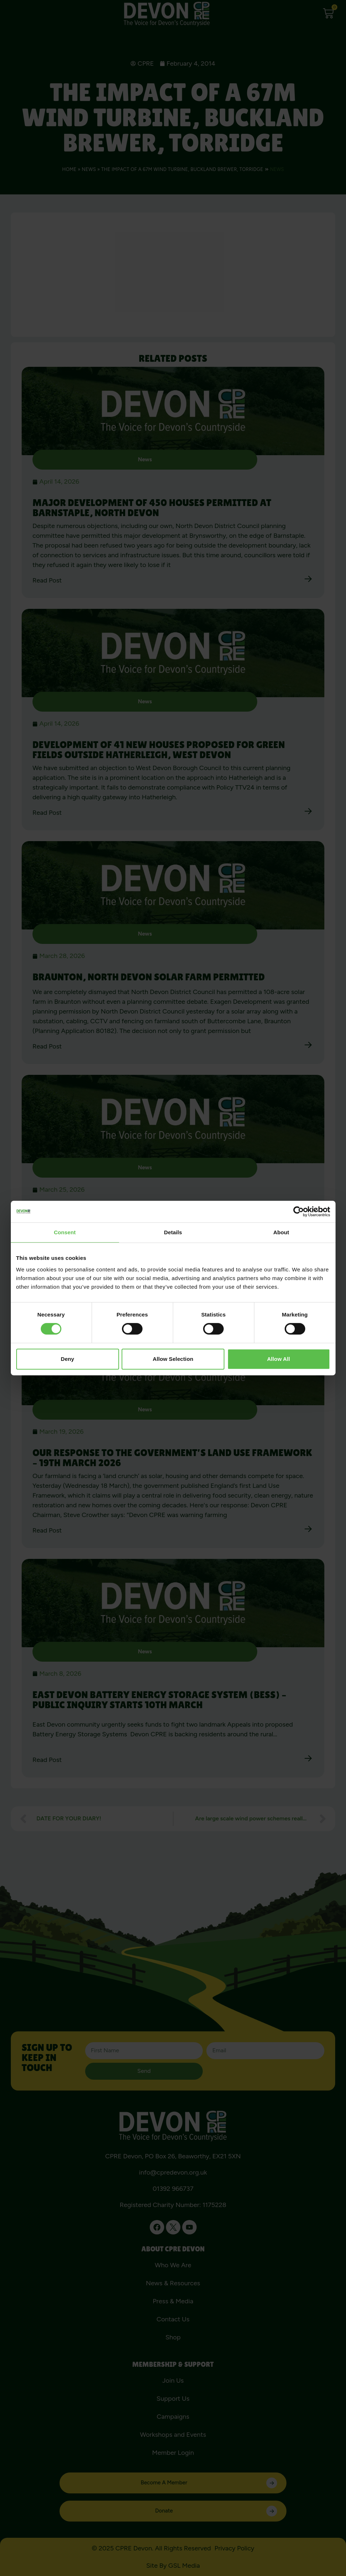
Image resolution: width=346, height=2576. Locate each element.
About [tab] (281, 1232)
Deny (67, 1359)
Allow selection (173, 1359)
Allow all (278, 1359)
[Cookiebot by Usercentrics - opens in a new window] (298, 1211)
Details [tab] (173, 1232)
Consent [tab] (65, 1232)
